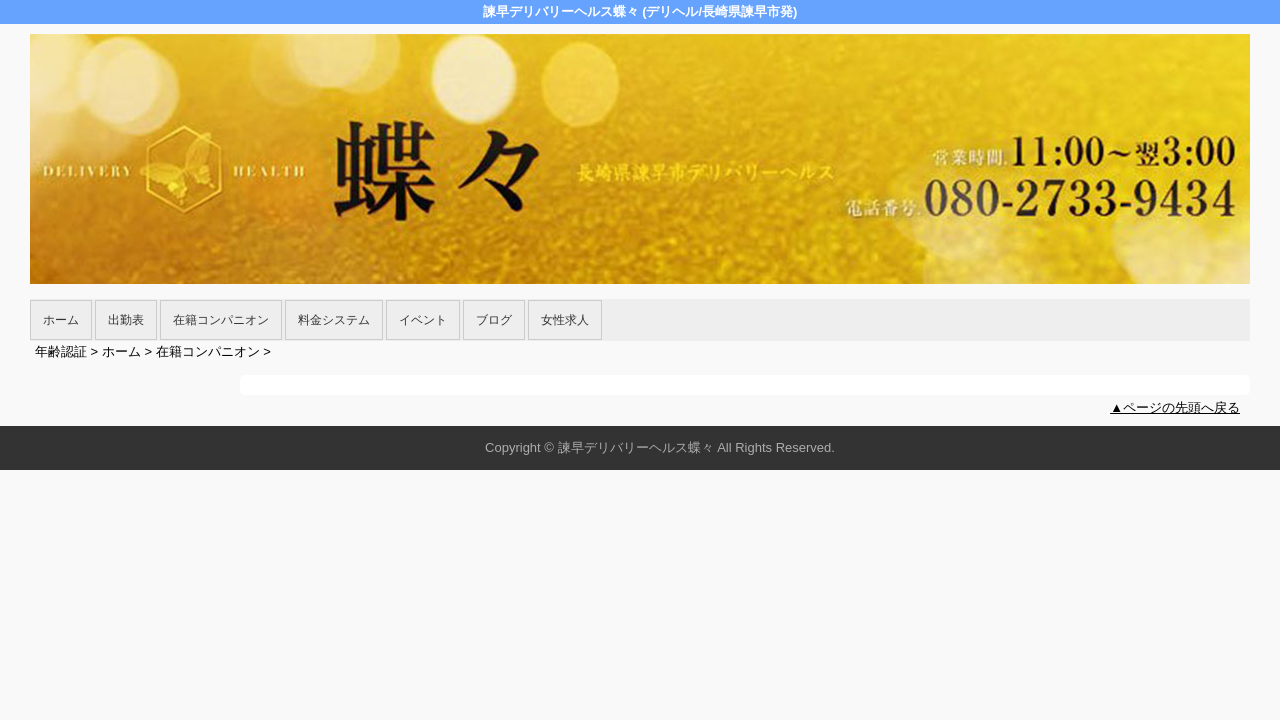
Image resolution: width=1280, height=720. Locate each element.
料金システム (334, 320)
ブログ (494, 320)
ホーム (61, 320)
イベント (423, 320)
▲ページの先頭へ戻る (1175, 407)
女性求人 (565, 320)
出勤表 (126, 320)
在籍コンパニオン (221, 320)
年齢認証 (61, 351)
